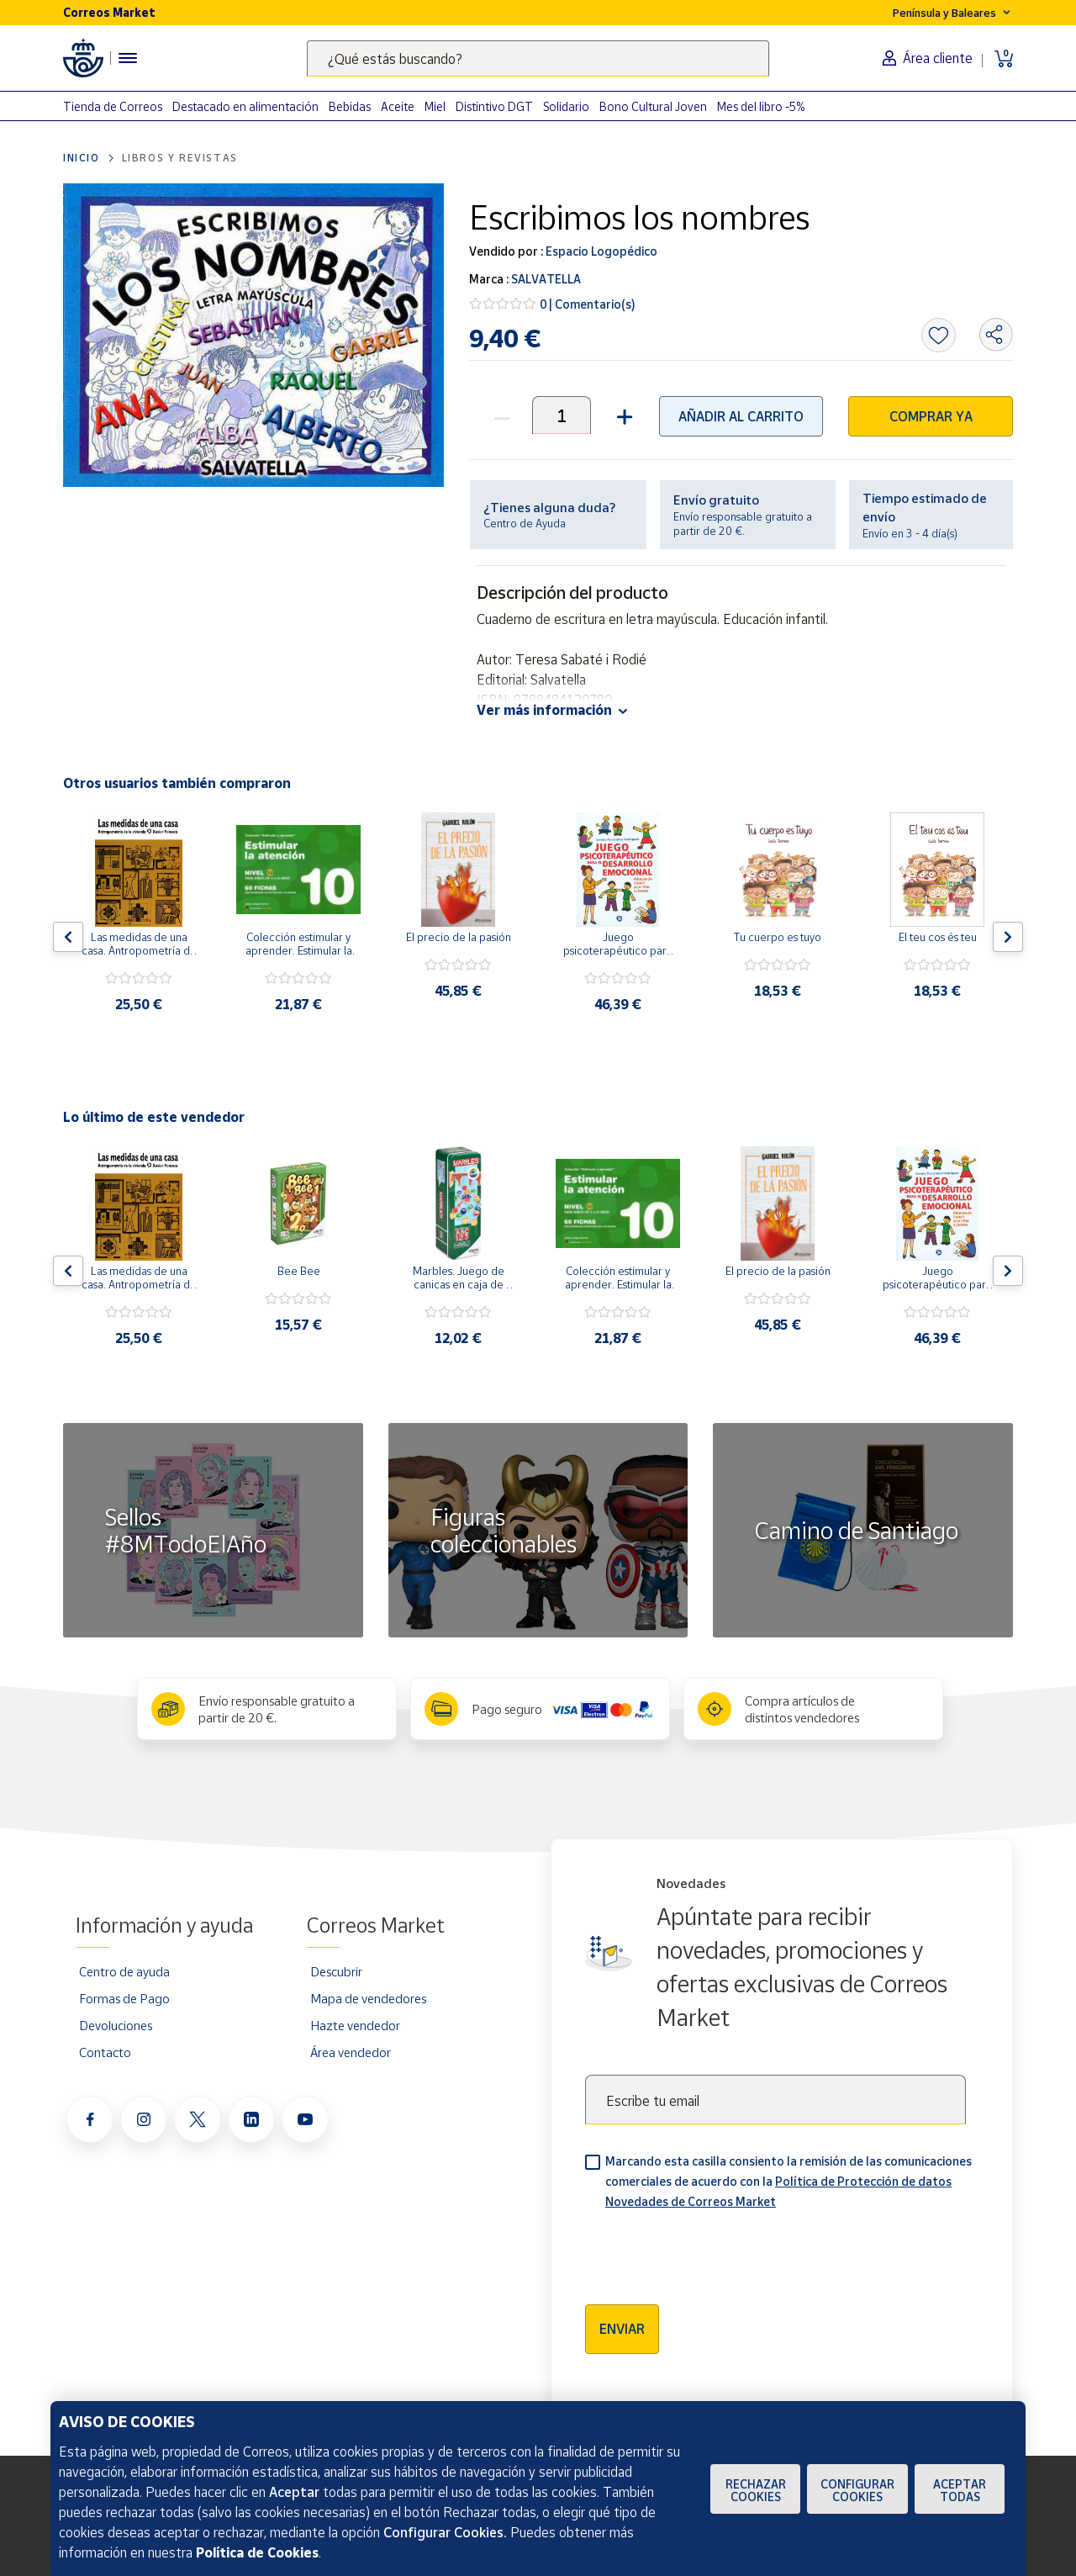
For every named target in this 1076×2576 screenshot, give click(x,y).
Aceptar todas (959, 2490)
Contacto (105, 2052)
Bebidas (350, 106)
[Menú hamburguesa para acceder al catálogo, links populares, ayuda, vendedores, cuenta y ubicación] (128, 58)
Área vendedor (350, 2052)
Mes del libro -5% (761, 106)
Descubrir (336, 1971)
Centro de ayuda (124, 1971)
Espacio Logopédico (600, 251)
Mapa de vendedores (368, 1998)
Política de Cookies (257, 2552)
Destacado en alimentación (245, 106)
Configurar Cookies (857, 2490)
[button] (622, 415)
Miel (435, 106)
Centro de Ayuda (524, 523)
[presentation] (713, 2251)
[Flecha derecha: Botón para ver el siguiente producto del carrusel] (1008, 937)
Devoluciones (115, 2025)
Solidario (566, 106)
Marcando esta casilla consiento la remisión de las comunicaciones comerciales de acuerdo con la (788, 2181)
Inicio (81, 157)
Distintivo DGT (494, 106)
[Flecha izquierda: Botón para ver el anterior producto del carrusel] (68, 937)
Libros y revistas (180, 157)
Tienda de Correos (112, 106)
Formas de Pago (124, 1998)
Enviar (622, 2328)
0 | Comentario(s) (588, 304)
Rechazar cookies (755, 2490)
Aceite (397, 106)
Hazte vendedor (355, 2025)
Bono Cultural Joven (653, 106)
